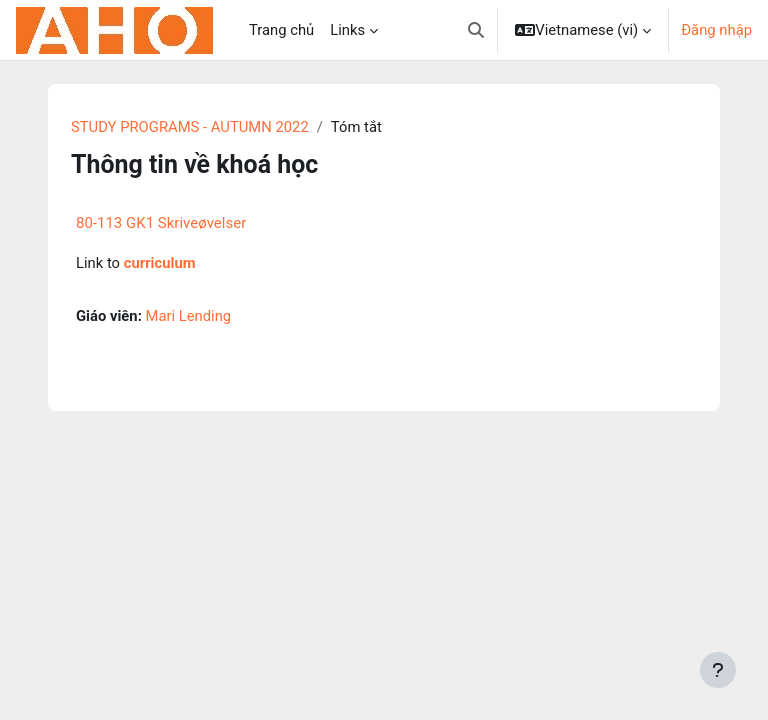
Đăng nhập (716, 30)
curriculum (160, 263)
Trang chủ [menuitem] (281, 30)
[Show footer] (718, 670)
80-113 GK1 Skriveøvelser (161, 223)
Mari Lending (189, 316)
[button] (476, 30)
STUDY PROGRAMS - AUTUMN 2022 (190, 127)
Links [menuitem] (347, 30)
